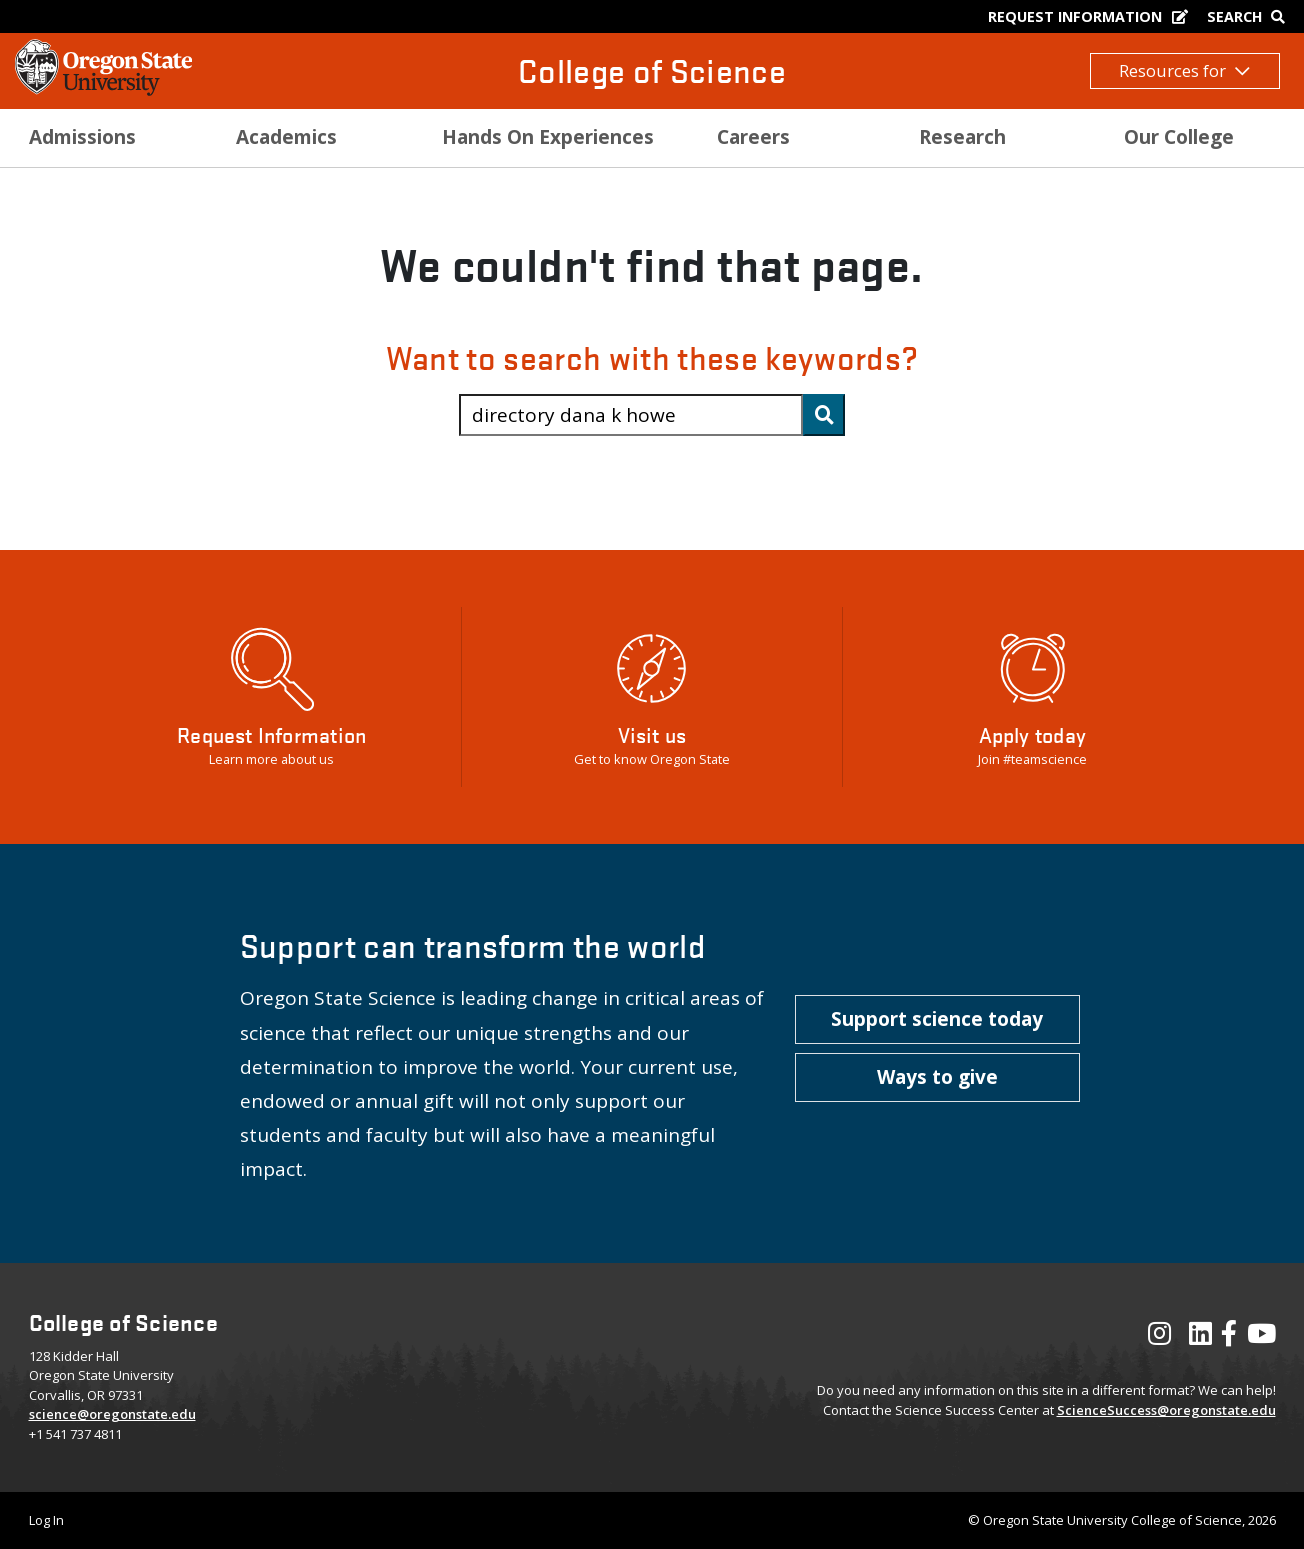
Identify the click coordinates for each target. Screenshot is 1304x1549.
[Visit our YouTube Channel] (1261, 1338)
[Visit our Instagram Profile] (1159, 1338)
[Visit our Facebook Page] (1229, 1338)
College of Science (652, 70)
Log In (46, 1520)
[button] (937, 1020)
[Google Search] (1250, 16)
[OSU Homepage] (103, 90)
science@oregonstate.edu (112, 1414)
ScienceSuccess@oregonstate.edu (1166, 1410)
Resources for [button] (1184, 70)
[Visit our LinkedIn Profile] (1200, 1338)
